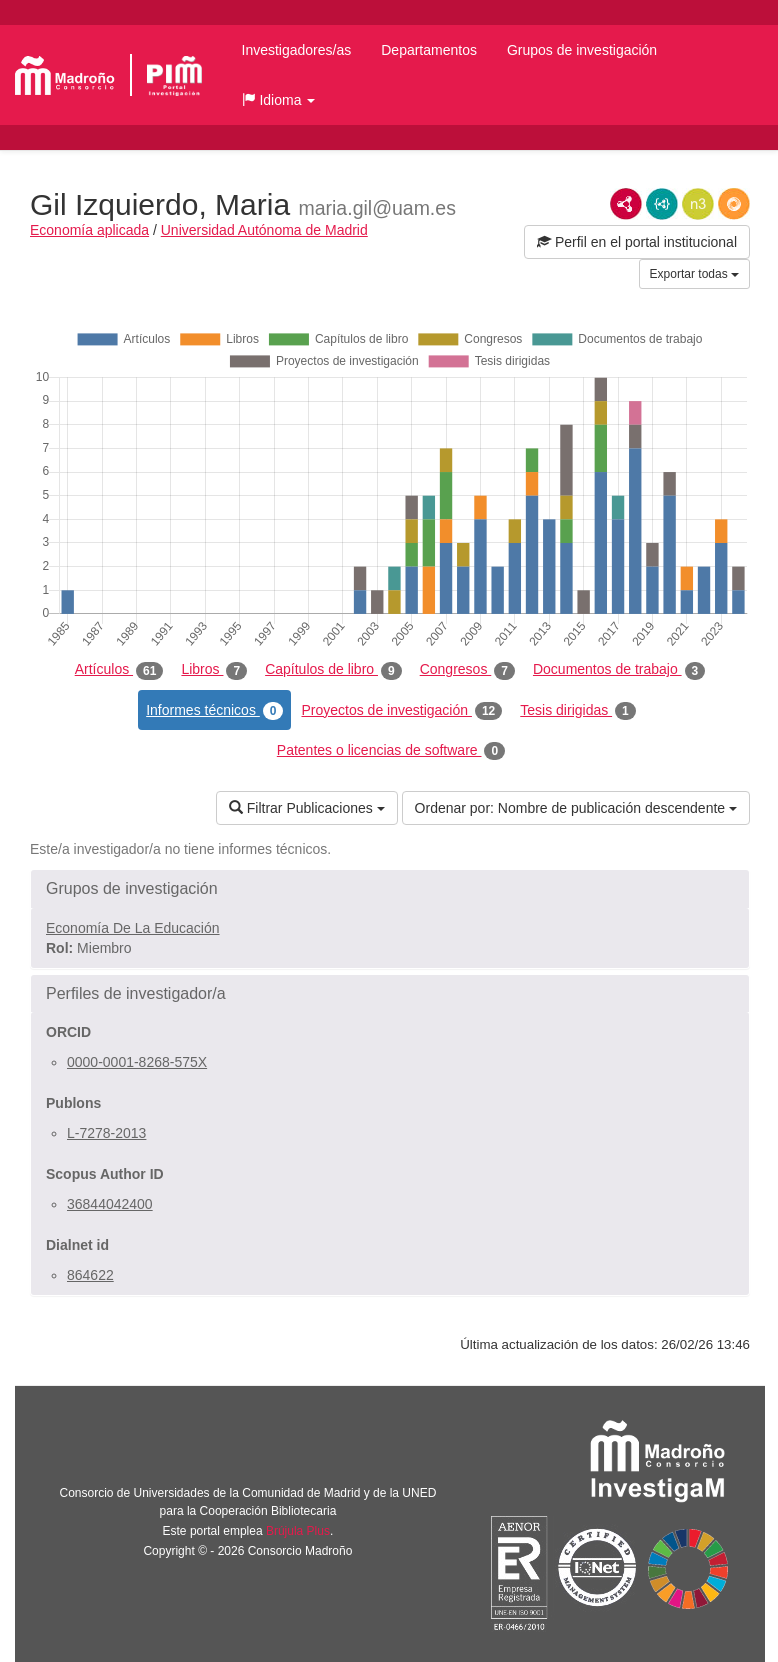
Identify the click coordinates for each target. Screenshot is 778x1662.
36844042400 (110, 1204)
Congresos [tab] (467, 670)
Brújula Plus (298, 1531)
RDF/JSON (734, 204)
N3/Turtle (698, 204)
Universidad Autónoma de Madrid (264, 230)
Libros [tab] (214, 670)
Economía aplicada (89, 230)
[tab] (390, 889)
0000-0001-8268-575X (137, 1062)
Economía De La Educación (133, 928)
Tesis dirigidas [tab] (578, 711)
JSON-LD (662, 204)
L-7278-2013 (106, 1133)
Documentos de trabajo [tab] (619, 670)
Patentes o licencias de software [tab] (391, 751)
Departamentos (429, 50)
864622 (90, 1275)
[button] (279, 100)
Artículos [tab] (119, 670)
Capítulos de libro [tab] (333, 670)
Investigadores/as (297, 50)
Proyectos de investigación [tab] (401, 711)
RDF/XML (626, 204)
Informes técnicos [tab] (214, 711)
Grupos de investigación (582, 50)
